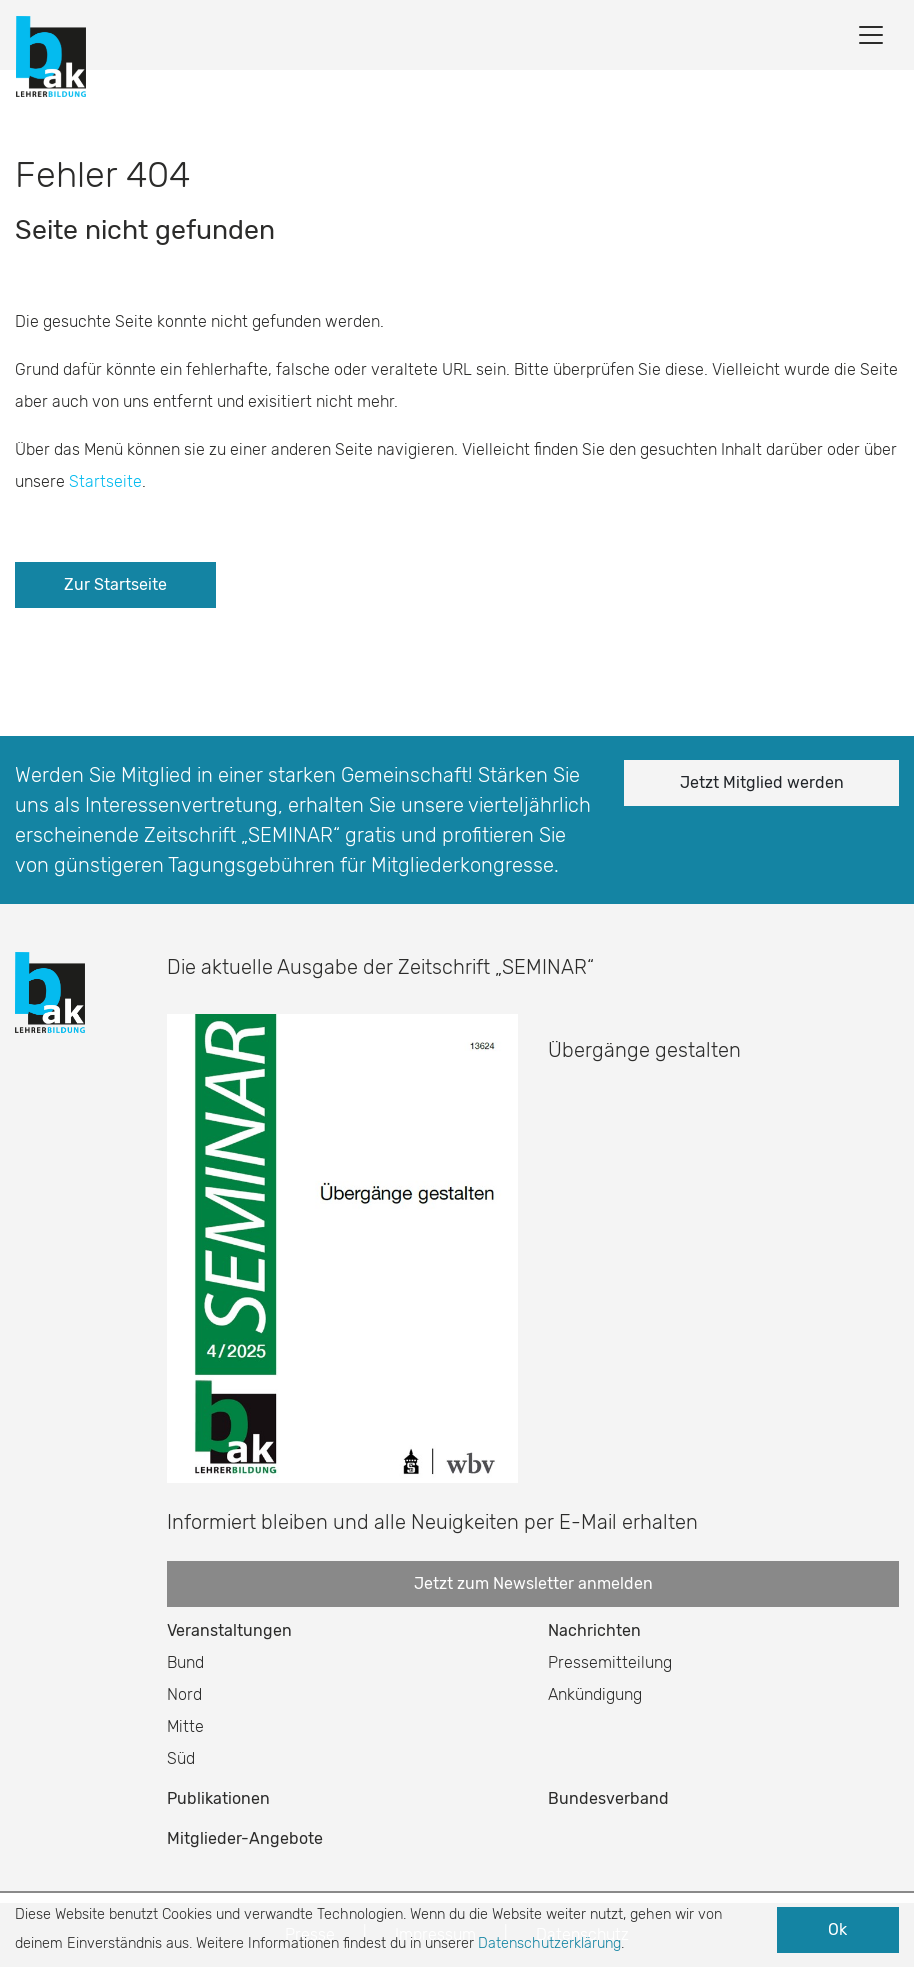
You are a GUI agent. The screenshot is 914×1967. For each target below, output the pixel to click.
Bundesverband (608, 1798)
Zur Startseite (115, 584)
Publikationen (218, 1798)
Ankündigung (595, 1694)
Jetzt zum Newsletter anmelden (533, 1583)
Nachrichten (594, 1630)
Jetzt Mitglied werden (762, 782)
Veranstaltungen (229, 1630)
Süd (181, 1758)
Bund (185, 1662)
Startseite (105, 481)
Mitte (185, 1726)
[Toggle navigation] (871, 35)
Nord (184, 1694)
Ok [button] (837, 1929)
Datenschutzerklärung (549, 1943)
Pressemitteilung (610, 1662)
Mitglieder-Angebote (245, 1838)
